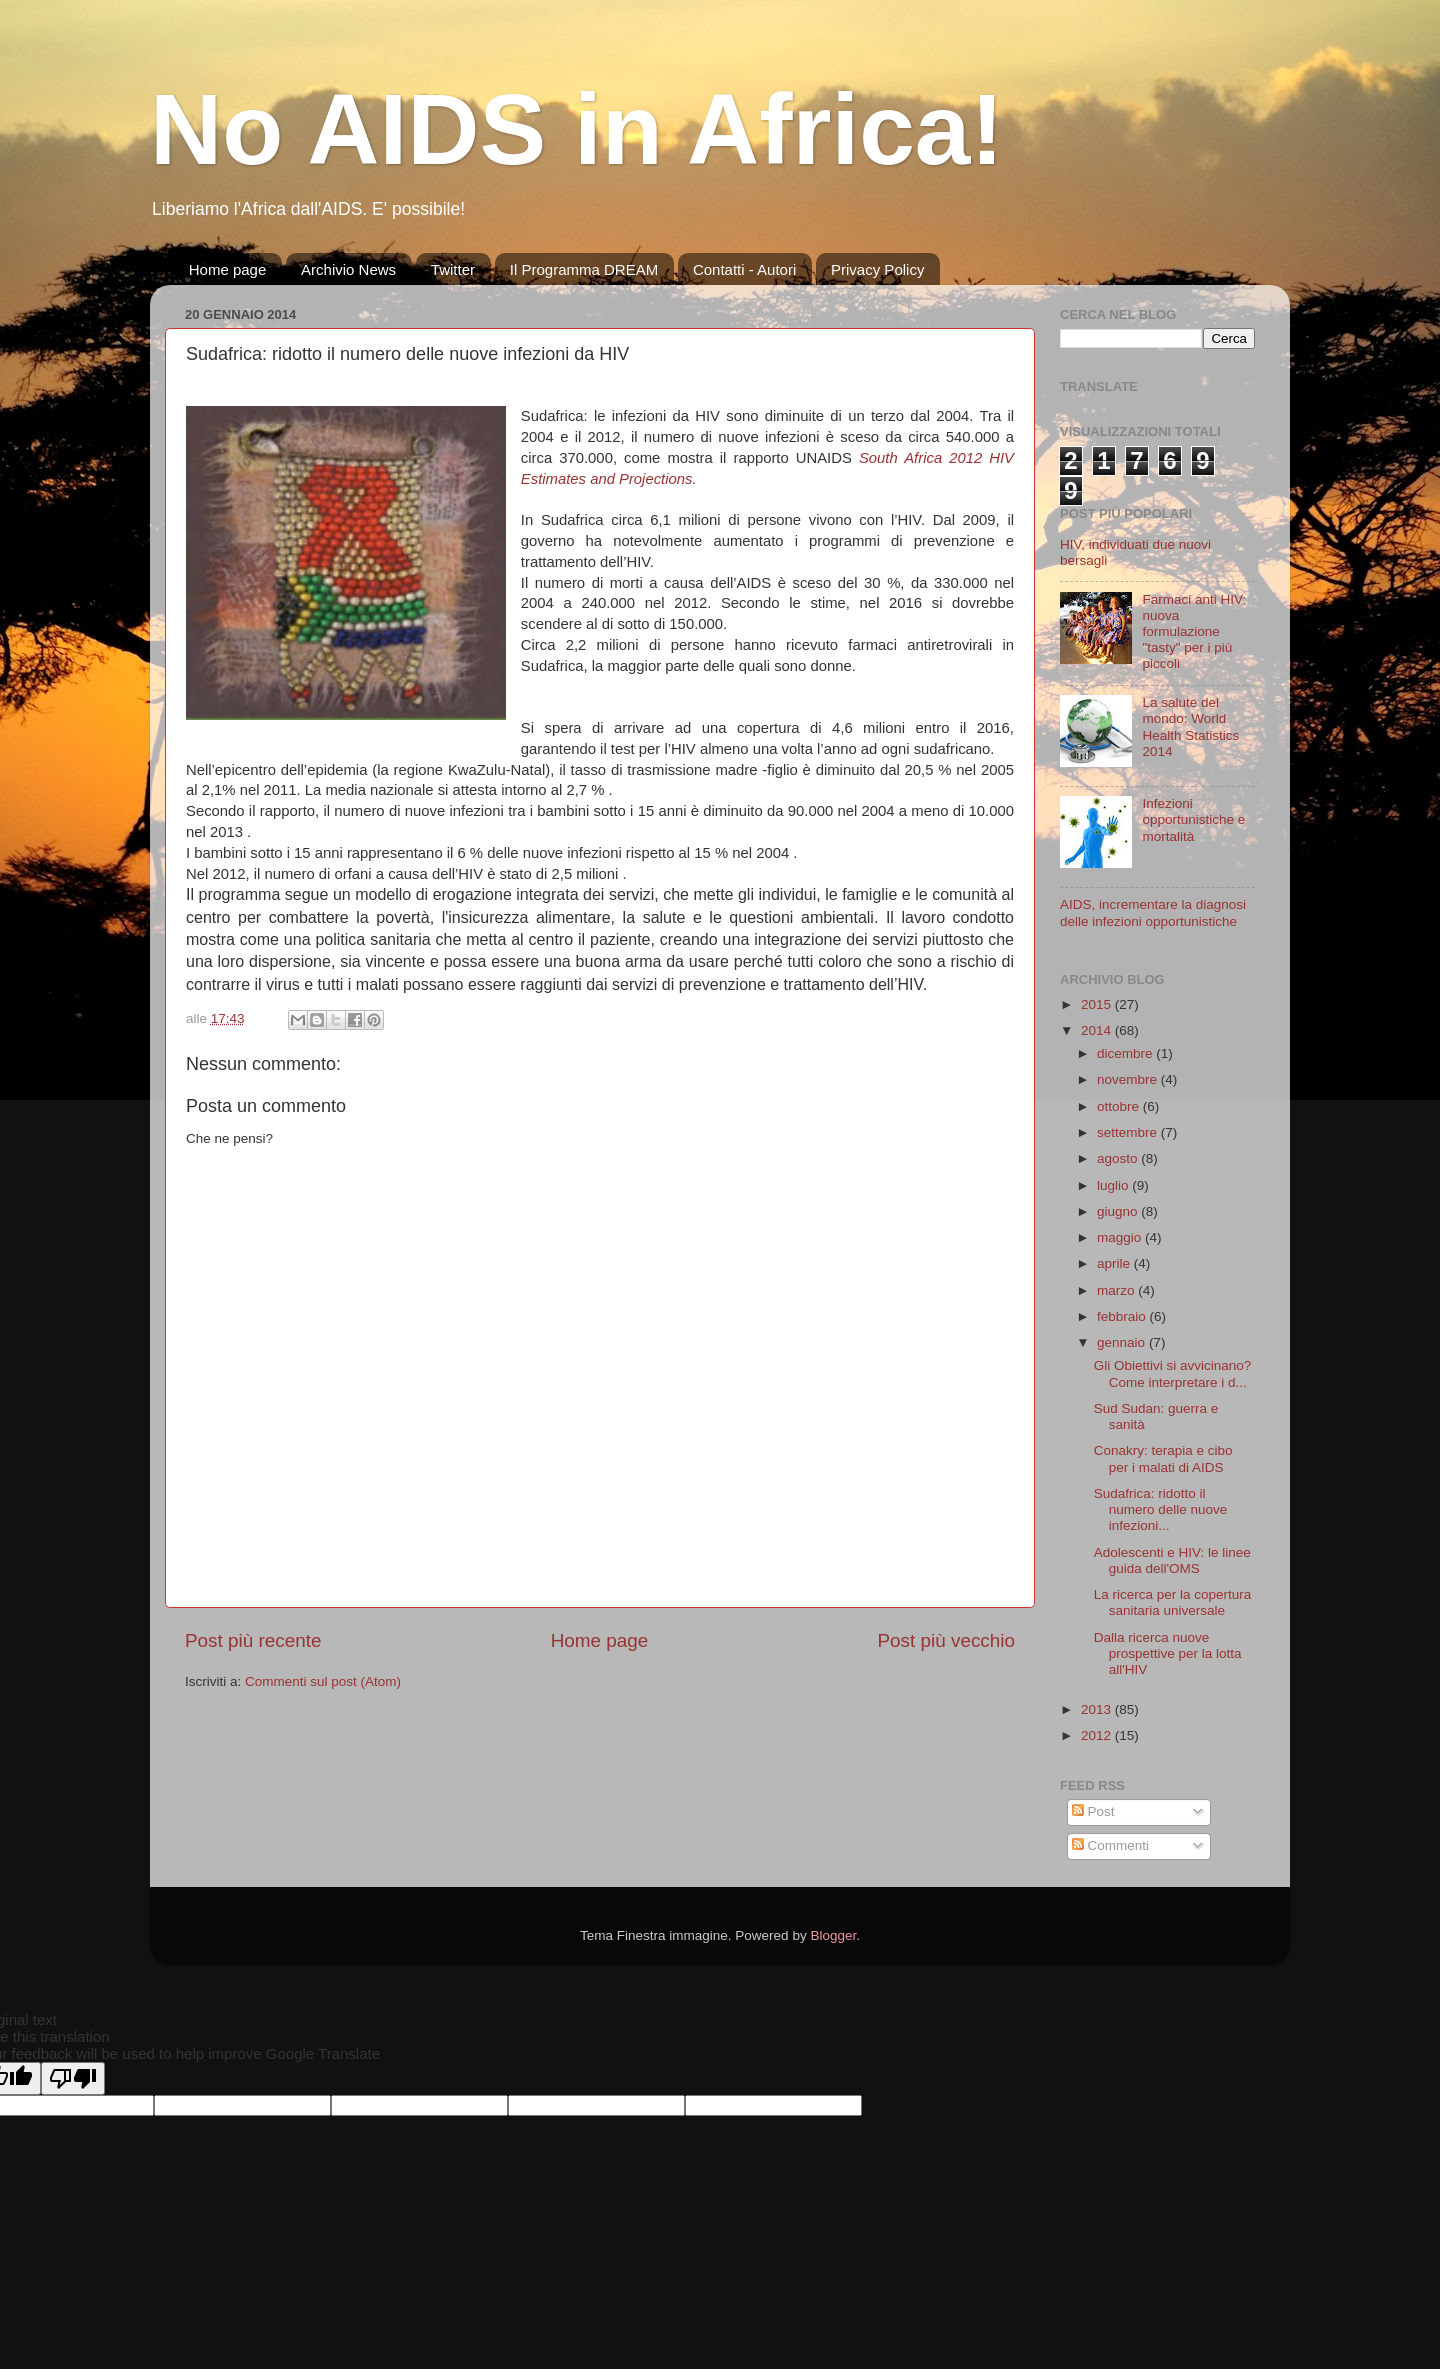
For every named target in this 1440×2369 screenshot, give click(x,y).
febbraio (1123, 1316)
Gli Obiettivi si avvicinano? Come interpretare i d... (1173, 1373)
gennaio (1123, 1342)
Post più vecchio (946, 1640)
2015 (1098, 1004)
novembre (1129, 1079)
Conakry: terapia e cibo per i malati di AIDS (1163, 1458)
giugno (1119, 1211)
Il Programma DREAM (584, 269)
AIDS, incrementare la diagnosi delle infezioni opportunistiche (1153, 912)
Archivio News (348, 269)
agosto (1119, 1158)
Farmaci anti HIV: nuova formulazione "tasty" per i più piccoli (1194, 632)
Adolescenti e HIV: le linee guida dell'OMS (1172, 1560)
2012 (1098, 1735)
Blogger (833, 1935)
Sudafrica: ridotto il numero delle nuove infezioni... (1161, 1509)
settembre (1129, 1132)
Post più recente (253, 1640)
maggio (1121, 1237)
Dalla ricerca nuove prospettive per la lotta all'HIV (1168, 1653)
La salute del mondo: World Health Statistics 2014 (1190, 727)
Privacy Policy (877, 269)
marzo (1117, 1290)
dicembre (1126, 1053)
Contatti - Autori (744, 269)
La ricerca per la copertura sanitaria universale (1173, 1602)
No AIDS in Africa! (577, 129)
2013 (1098, 1709)
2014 (1098, 1030)
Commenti (1110, 1845)
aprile (1115, 1263)
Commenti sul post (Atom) (323, 1681)
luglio (1114, 1185)
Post (1093, 1811)
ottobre (1120, 1106)
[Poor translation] (73, 2078)
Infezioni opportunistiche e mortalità (1193, 819)
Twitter (453, 269)
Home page (228, 269)
